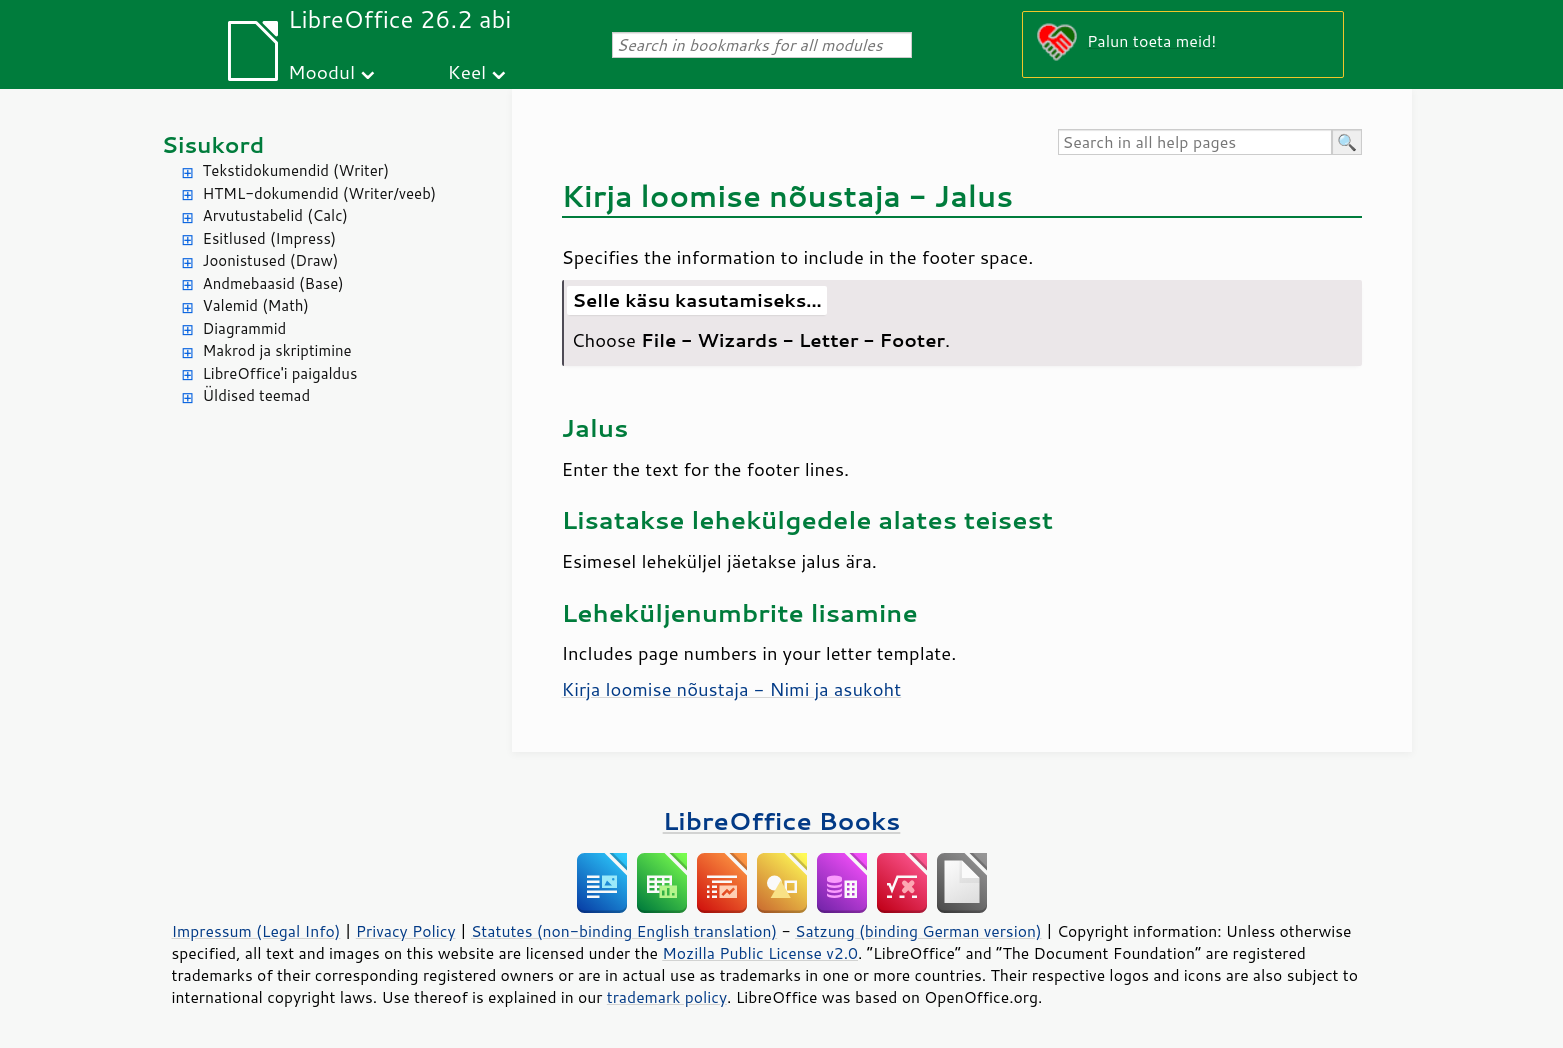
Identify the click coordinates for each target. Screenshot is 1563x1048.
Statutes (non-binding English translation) (624, 931)
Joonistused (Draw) (271, 260)
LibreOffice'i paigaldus (280, 373)
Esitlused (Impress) (270, 238)
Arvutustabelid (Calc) (275, 215)
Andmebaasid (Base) (273, 283)
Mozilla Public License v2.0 (760, 953)
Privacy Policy (406, 931)
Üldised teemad (257, 395)
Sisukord (213, 144)
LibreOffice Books (782, 820)
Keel (467, 71)
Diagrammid (245, 328)
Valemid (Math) (256, 305)
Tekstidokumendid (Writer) (296, 170)
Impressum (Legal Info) (256, 931)
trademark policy (667, 997)
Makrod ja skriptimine (277, 350)
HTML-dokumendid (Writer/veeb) (320, 193)
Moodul (321, 71)
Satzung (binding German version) (918, 931)
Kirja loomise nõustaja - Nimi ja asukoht (732, 689)
